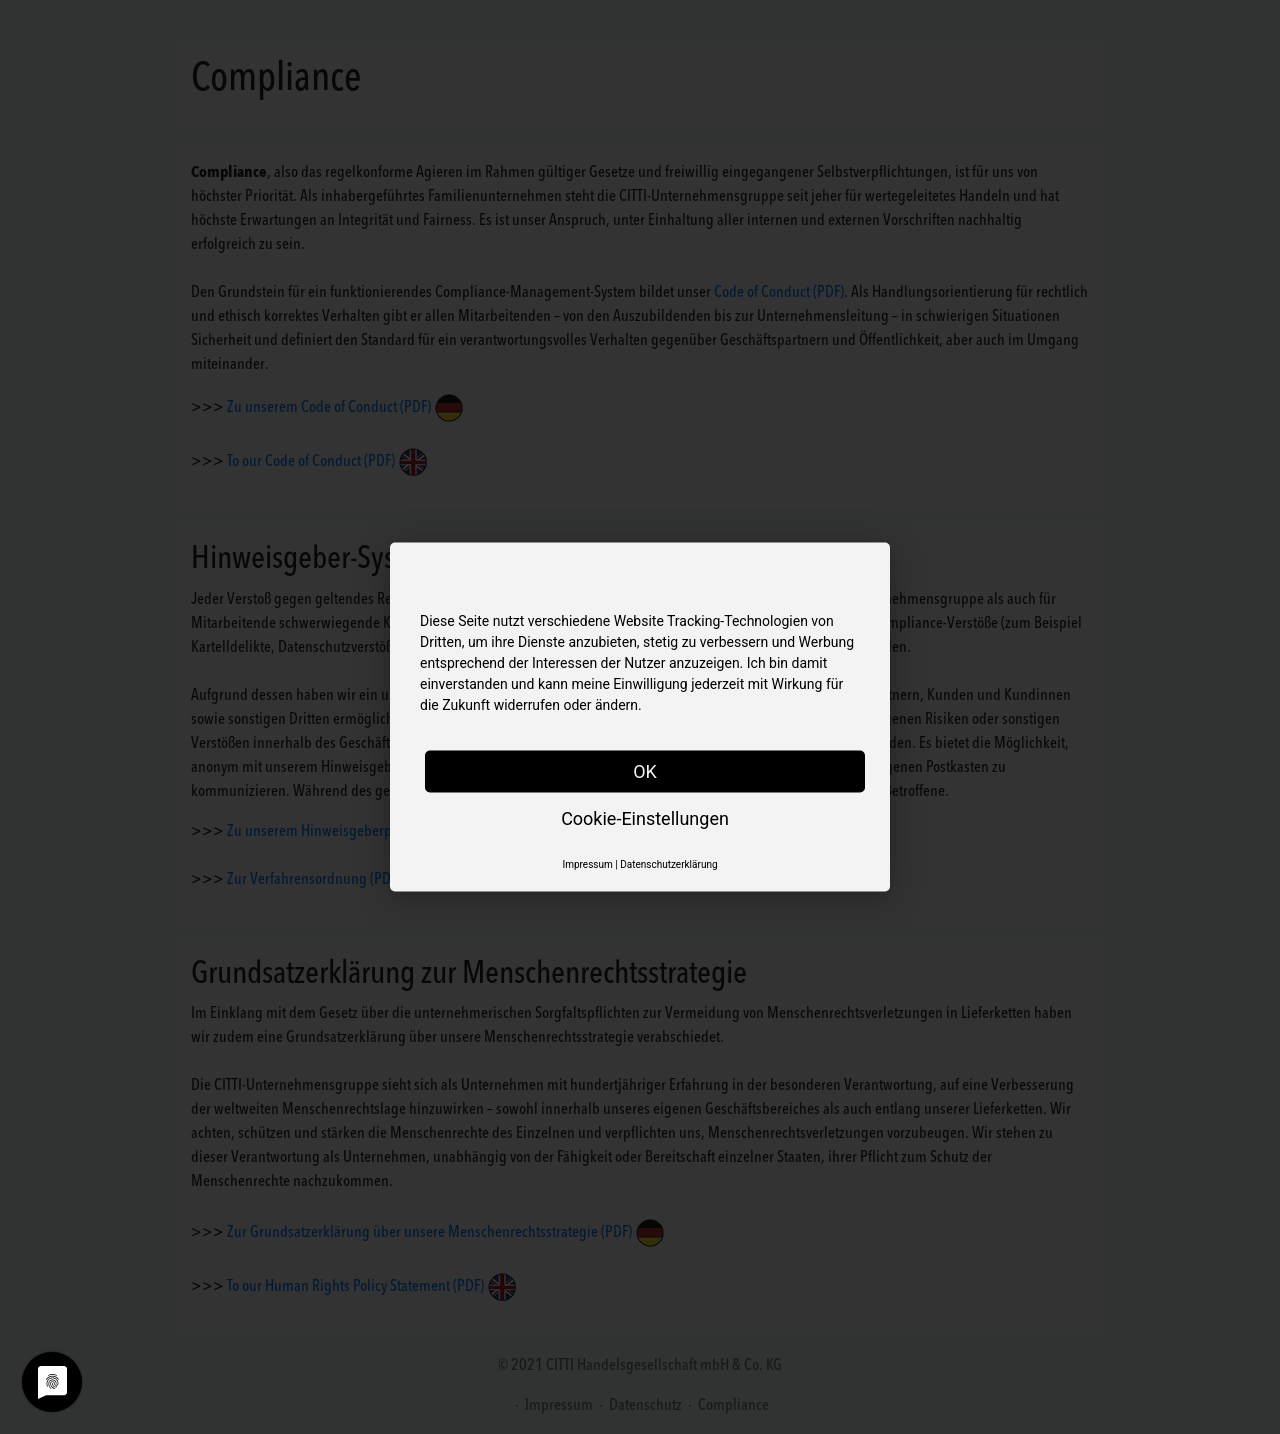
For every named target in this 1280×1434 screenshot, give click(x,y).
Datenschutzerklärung (668, 864)
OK (645, 771)
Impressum (587, 864)
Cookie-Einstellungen (645, 818)
